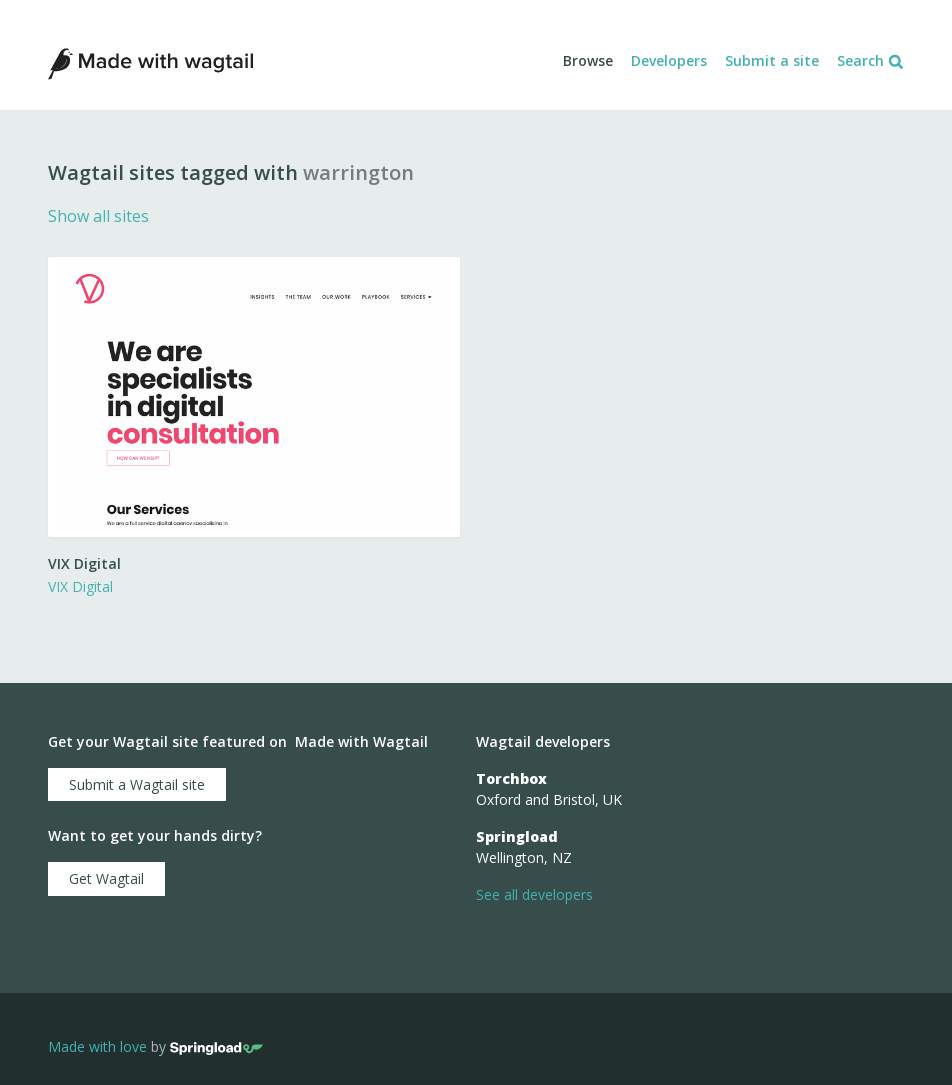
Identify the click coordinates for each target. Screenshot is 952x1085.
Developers (669, 60)
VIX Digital (80, 586)
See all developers (534, 894)
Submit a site (772, 60)
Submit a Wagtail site (137, 784)
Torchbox (511, 778)
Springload (517, 836)
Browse (588, 60)
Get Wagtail (106, 878)
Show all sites (98, 216)
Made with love (97, 1046)
